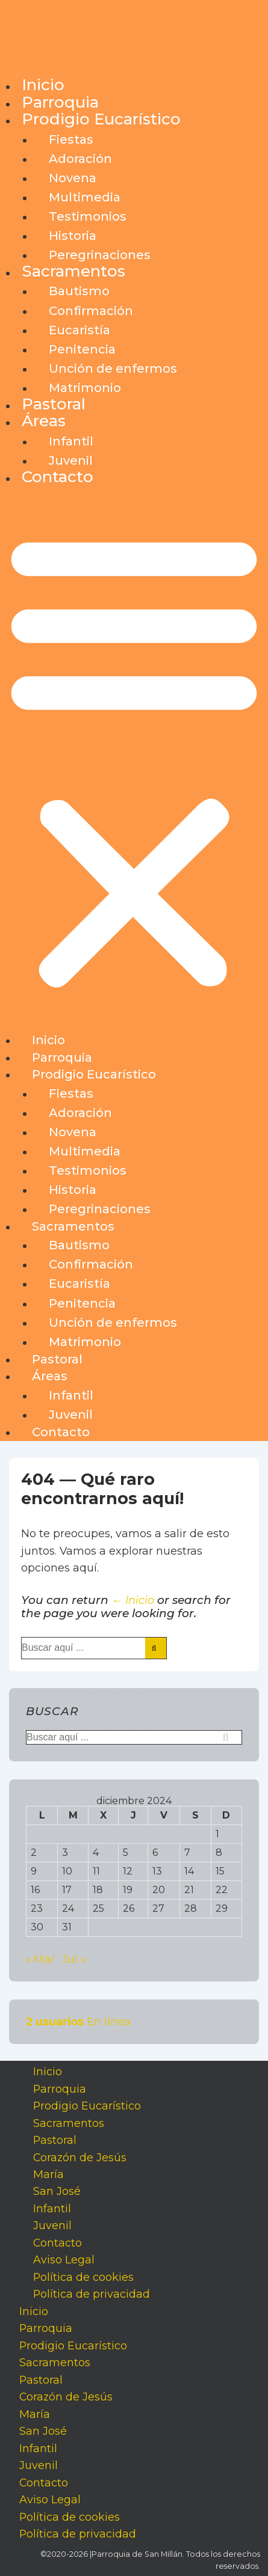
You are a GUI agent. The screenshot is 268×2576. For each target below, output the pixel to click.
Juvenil (71, 460)
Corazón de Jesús (79, 2157)
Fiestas (71, 139)
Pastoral (54, 404)
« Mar (40, 1959)
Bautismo (79, 291)
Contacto (57, 476)
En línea (78, 2021)
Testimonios (87, 216)
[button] (134, 759)
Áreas (44, 420)
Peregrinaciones (100, 255)
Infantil (71, 441)
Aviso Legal (64, 2260)
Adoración (80, 158)
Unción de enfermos (113, 368)
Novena (72, 178)
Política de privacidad (91, 2293)
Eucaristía (79, 330)
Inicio (43, 84)
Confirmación (91, 311)
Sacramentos (73, 271)
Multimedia (84, 197)
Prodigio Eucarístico (101, 119)
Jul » (74, 1959)
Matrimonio (85, 388)
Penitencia (82, 349)
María (48, 2174)
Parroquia (60, 102)
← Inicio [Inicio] (132, 1600)
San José (57, 2191)
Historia (72, 235)
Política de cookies (83, 2277)
